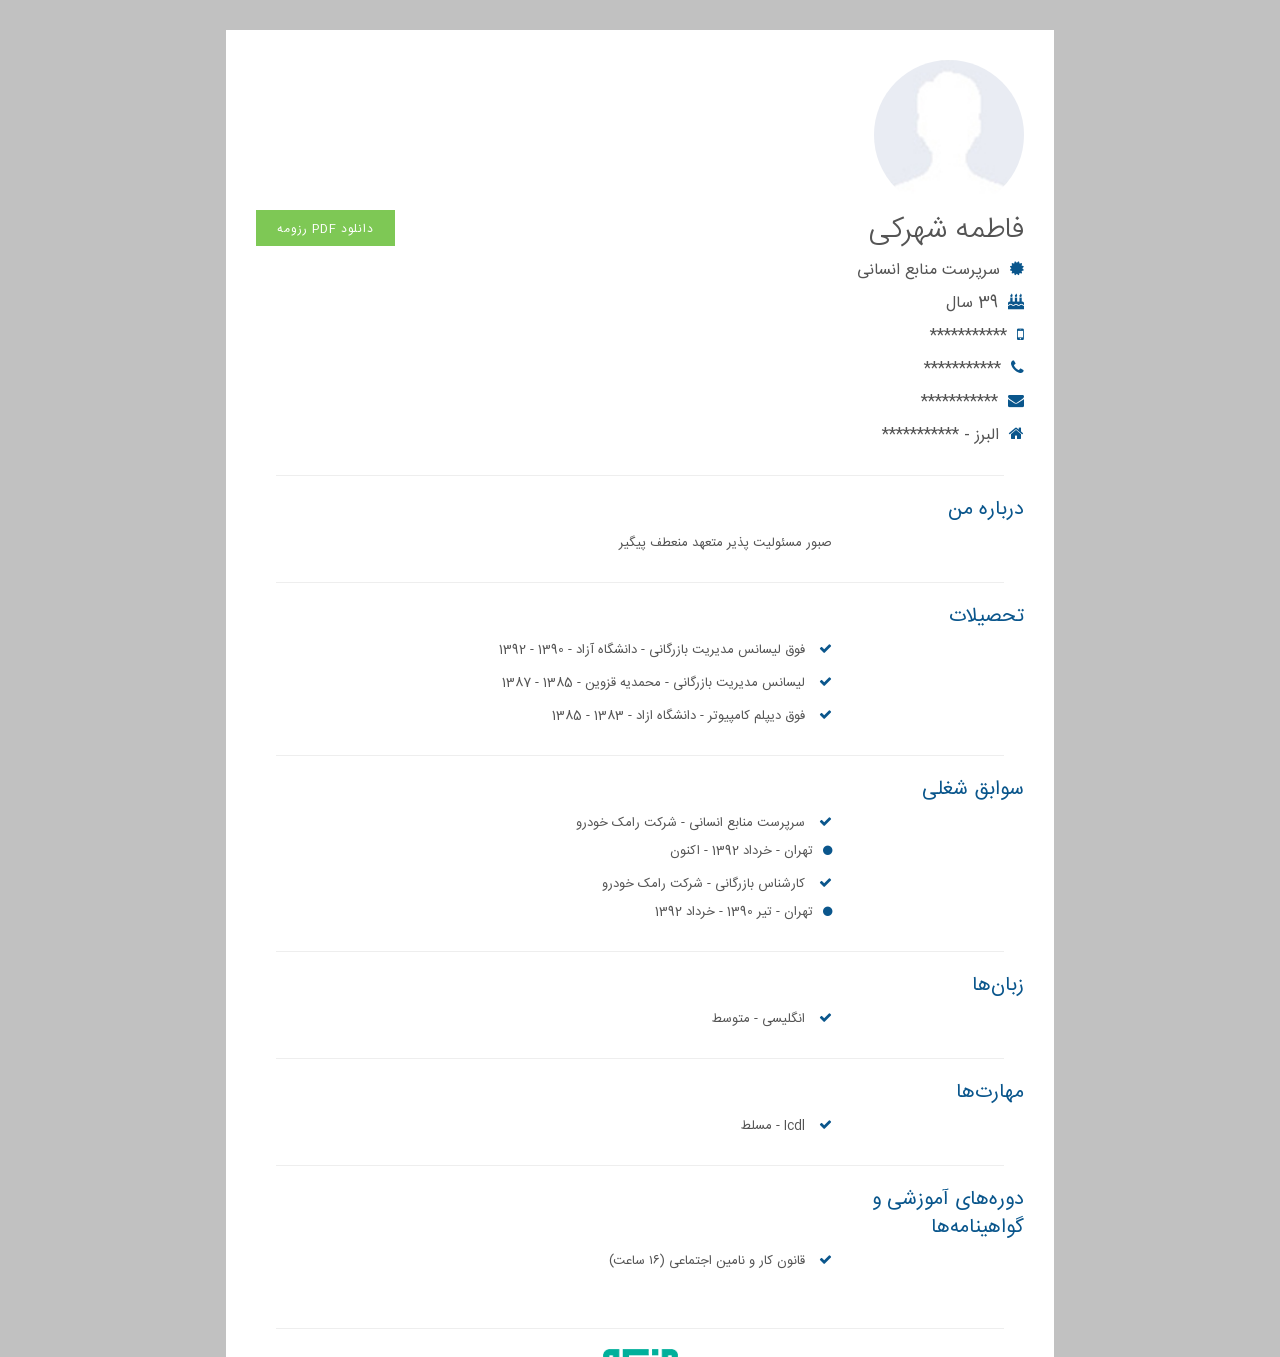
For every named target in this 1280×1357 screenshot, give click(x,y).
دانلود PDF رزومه (325, 79)
